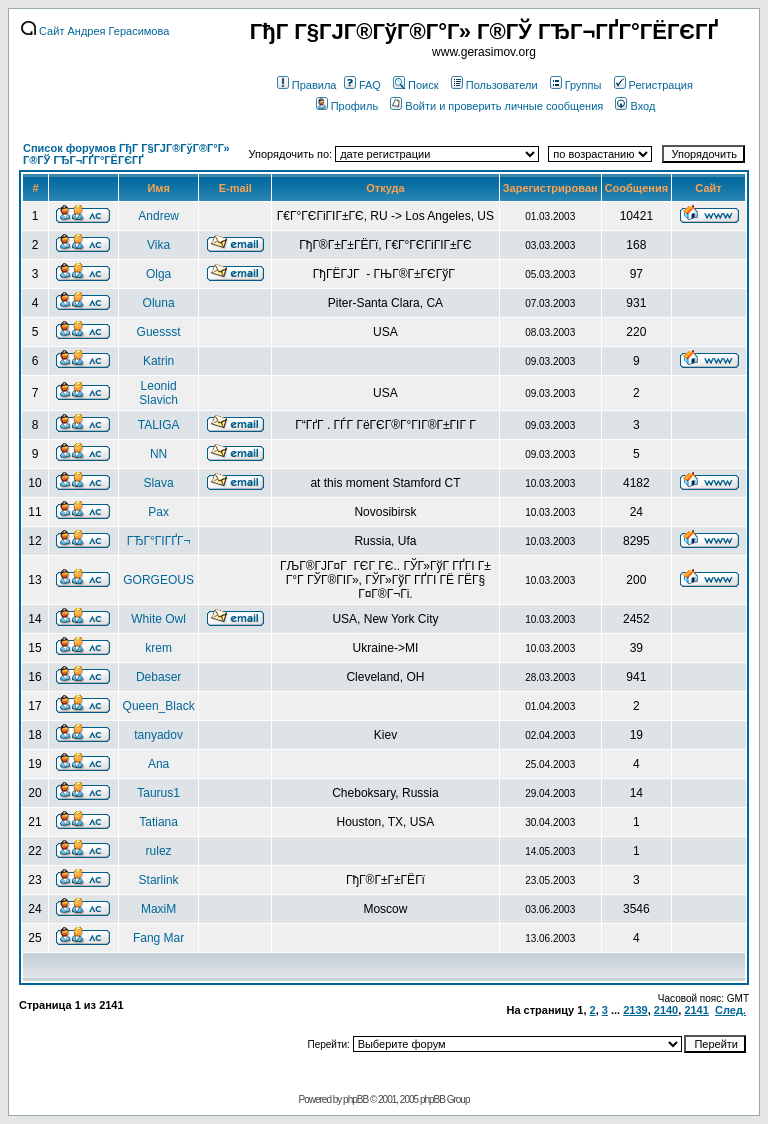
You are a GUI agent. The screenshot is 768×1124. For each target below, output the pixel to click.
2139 (635, 1010)
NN (158, 454)
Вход (635, 106)
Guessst (159, 332)
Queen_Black (159, 706)
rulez (159, 851)
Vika (158, 245)
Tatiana (158, 822)
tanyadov (158, 735)
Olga (158, 274)
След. (730, 1010)
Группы (576, 85)
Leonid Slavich (158, 393)
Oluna (159, 303)
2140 (666, 1010)
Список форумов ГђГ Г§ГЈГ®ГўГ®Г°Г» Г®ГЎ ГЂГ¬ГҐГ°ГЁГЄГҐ (126, 154)
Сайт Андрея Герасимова (95, 31)
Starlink (159, 880)
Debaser (158, 677)
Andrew (158, 216)
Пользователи (494, 85)
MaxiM (158, 909)
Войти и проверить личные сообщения (496, 106)
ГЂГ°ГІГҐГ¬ (159, 541)
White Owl (158, 619)
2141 (696, 1010)
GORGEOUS (158, 580)
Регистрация (653, 85)
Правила (307, 85)
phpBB (355, 1099)
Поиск (415, 85)
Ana (158, 764)
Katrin (158, 361)
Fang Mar (158, 938)
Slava (159, 483)
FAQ (362, 85)
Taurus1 (158, 793)
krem (158, 648)
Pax (158, 512)
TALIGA (159, 425)
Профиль (347, 106)
